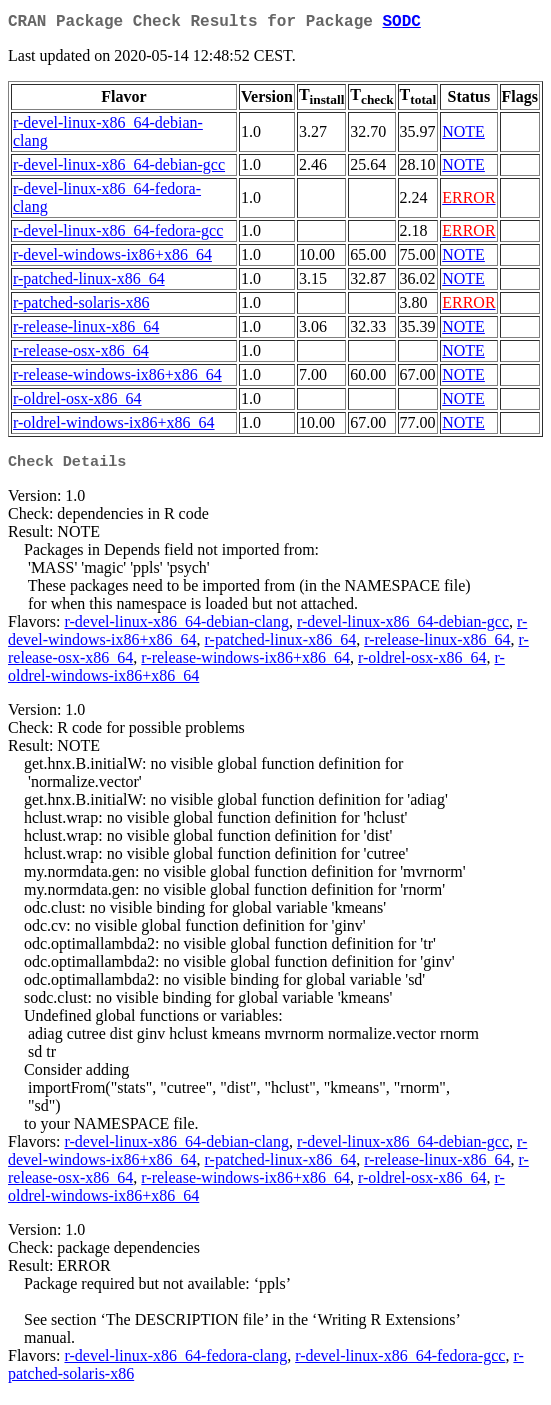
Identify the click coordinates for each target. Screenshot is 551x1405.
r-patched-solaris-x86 (81, 306)
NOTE (463, 135)
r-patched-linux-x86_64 (89, 282)
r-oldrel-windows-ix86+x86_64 (114, 426)
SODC (401, 24)
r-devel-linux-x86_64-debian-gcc (119, 168)
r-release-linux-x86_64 (86, 330)
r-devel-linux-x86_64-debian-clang (176, 627)
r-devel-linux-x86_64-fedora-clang (175, 1361)
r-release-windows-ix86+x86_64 (117, 378)
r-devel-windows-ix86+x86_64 (112, 258)
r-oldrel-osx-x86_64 (77, 402)
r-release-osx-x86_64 (81, 354)
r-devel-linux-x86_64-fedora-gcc (118, 234)
